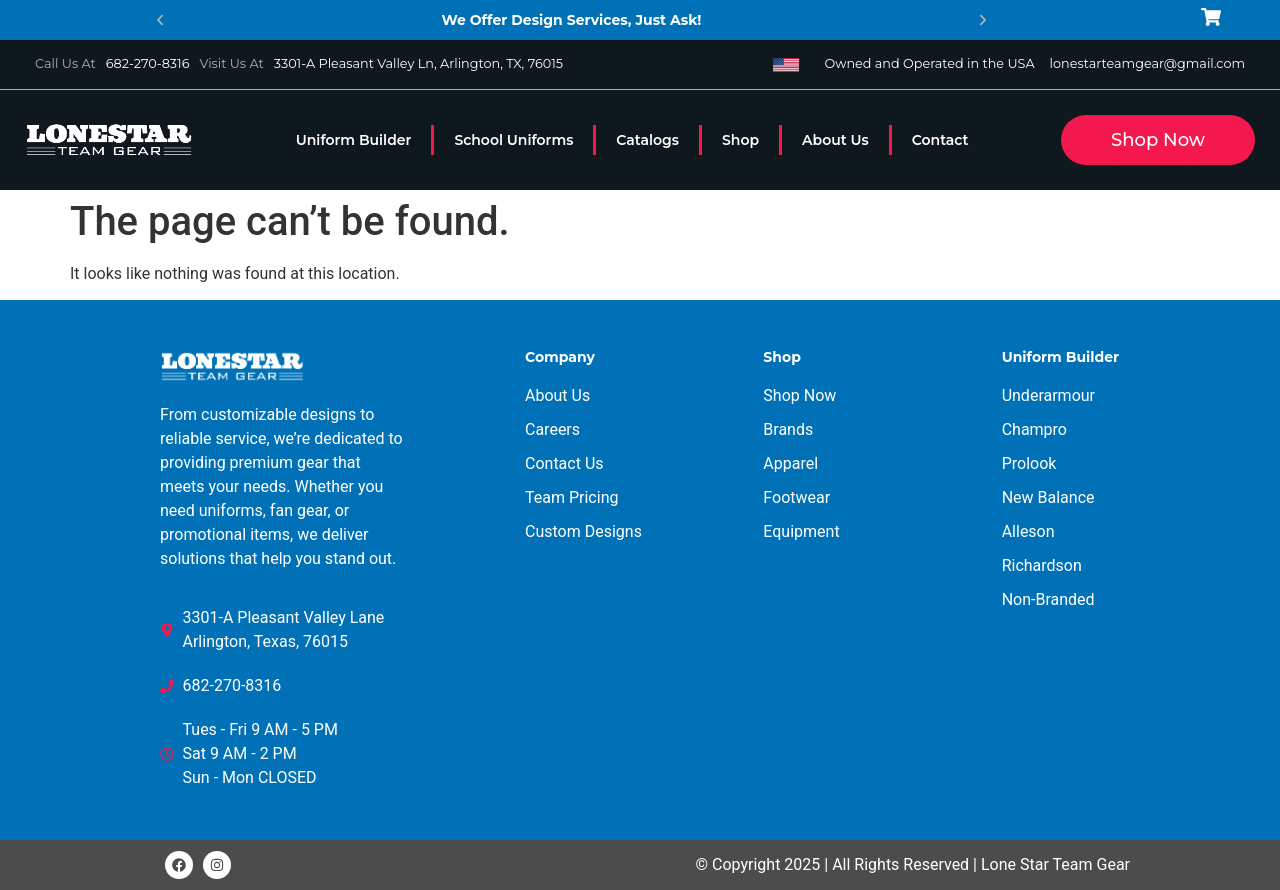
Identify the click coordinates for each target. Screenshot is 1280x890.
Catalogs (647, 140)
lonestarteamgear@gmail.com (1147, 63)
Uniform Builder (354, 140)
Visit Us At (231, 63)
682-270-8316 (148, 63)
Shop (740, 140)
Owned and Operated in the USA (929, 63)
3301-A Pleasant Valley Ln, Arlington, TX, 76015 (418, 63)
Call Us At (65, 63)
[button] (160, 20)
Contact (940, 140)
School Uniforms (513, 140)
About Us (835, 140)
